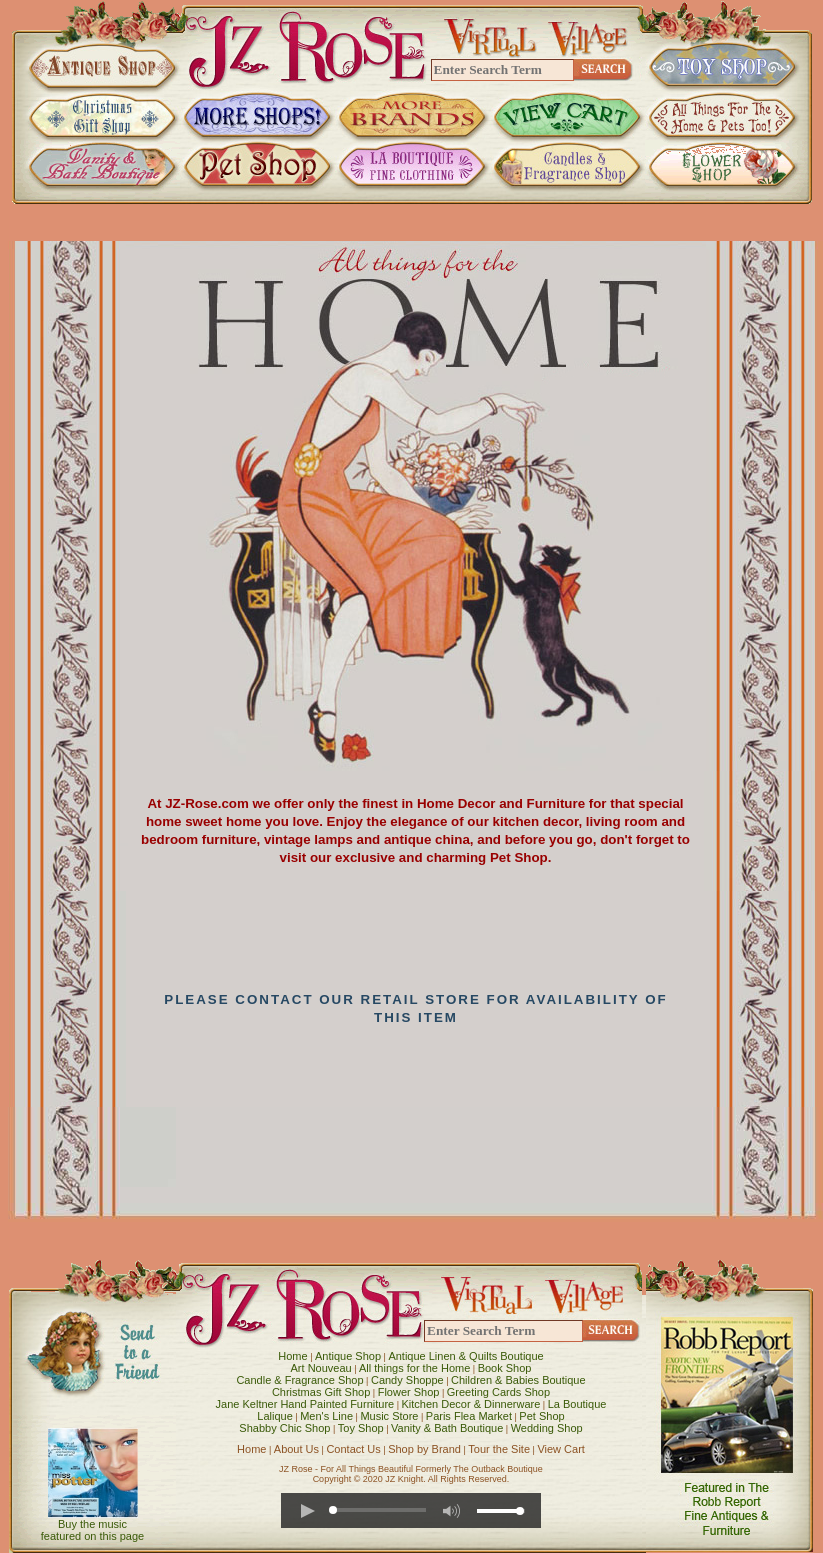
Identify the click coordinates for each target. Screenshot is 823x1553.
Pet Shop (541, 1416)
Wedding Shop (547, 1428)
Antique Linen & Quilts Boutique (465, 1356)
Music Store (389, 1416)
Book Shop (505, 1368)
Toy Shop (361, 1428)
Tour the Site (499, 1449)
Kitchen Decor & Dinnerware (471, 1404)
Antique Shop (348, 1356)
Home (292, 1356)
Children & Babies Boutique (518, 1380)
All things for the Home (414, 1368)
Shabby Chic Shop (284, 1428)
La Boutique (577, 1404)
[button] (307, 1511)
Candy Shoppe (407, 1380)
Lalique (274, 1416)
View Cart (560, 1449)
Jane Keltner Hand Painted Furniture (305, 1404)
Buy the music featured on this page (92, 1530)
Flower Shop (409, 1392)
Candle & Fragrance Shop (299, 1380)
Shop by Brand (424, 1449)
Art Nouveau (321, 1368)
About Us (296, 1449)
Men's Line (326, 1416)
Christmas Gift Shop (321, 1392)
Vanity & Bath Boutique (447, 1428)
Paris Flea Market (469, 1416)
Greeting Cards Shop (498, 1392)
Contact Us (353, 1449)
